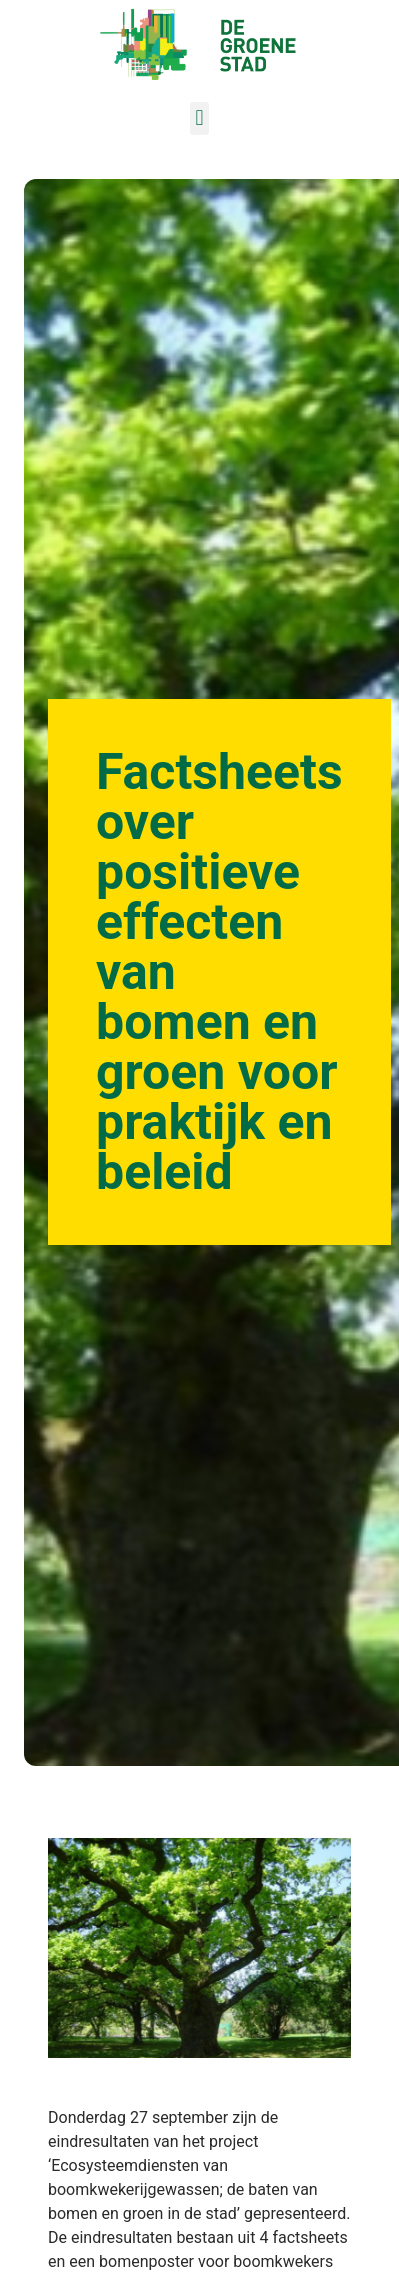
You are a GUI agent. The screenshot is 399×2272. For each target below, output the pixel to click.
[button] (199, 118)
